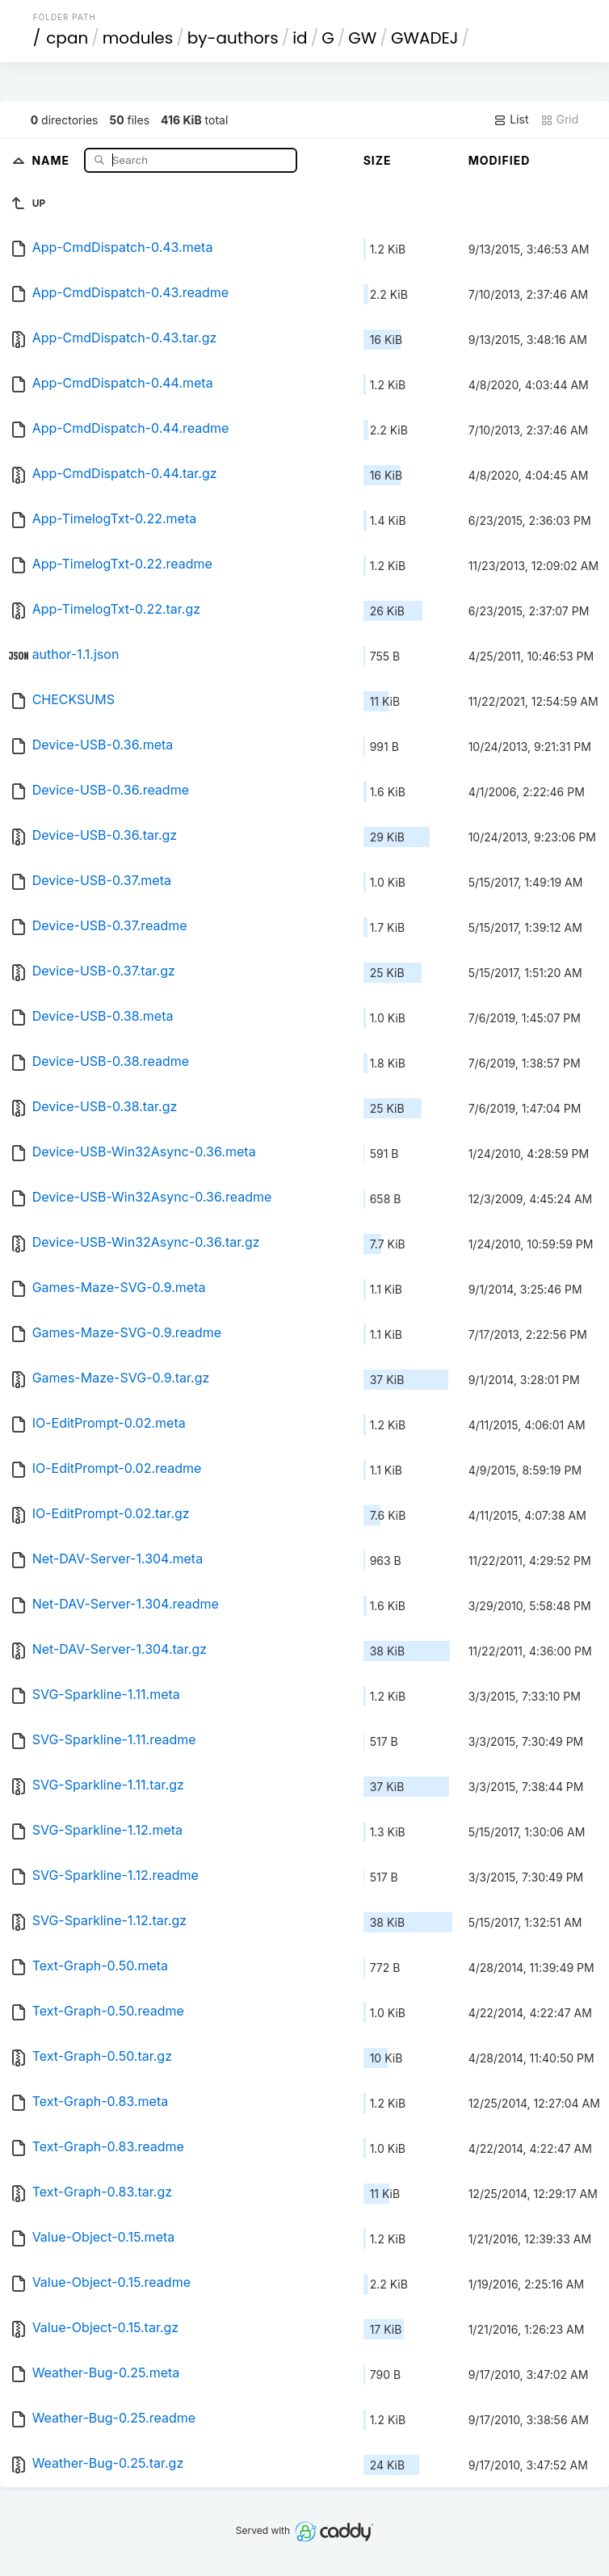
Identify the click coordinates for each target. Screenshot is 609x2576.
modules (138, 38)
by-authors (233, 38)
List (511, 119)
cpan (67, 38)
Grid (559, 119)
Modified (499, 160)
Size (377, 160)
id (299, 38)
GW (362, 38)
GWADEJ (425, 38)
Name (52, 159)
